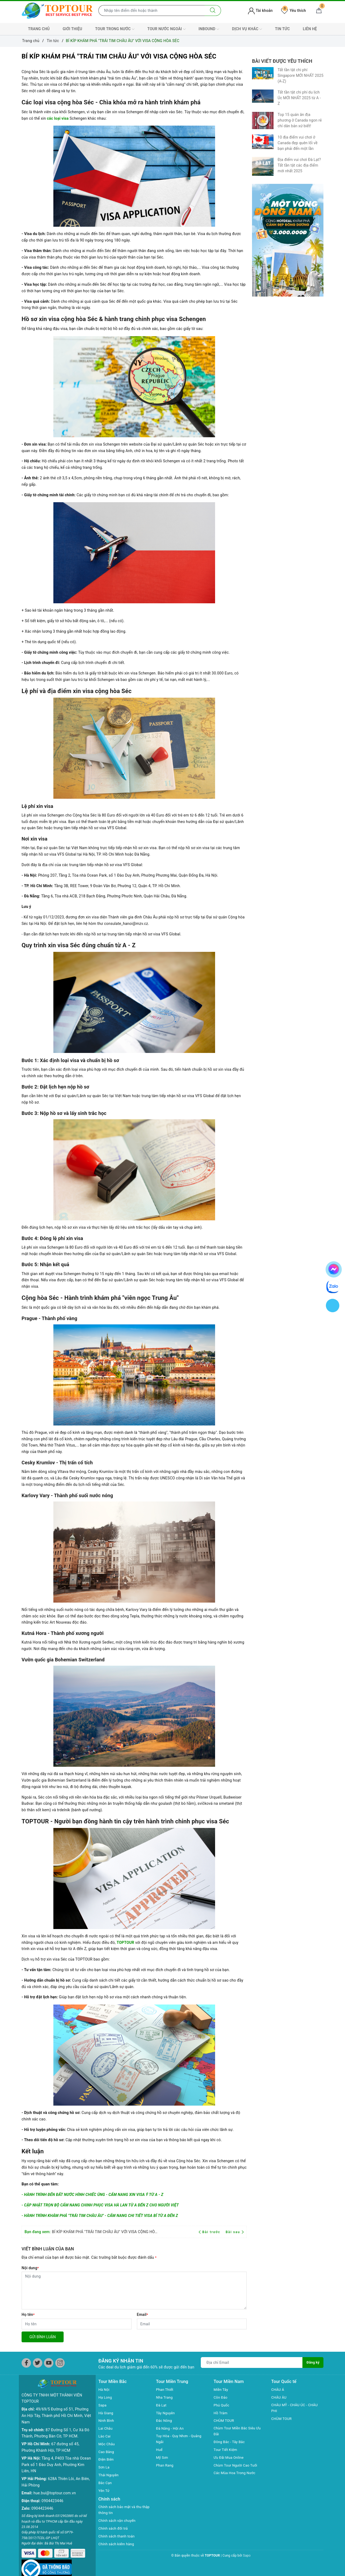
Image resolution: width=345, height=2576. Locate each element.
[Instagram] (60, 2363)
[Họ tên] (77, 2324)
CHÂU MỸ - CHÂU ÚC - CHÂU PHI (296, 2408)
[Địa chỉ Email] (251, 2362)
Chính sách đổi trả (114, 2529)
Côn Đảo (221, 2397)
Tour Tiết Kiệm (226, 2450)
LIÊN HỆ (310, 29)
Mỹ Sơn (162, 2458)
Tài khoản (260, 10)
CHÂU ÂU (279, 2397)
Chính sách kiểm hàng (117, 2544)
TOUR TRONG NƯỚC (114, 29)
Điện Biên (106, 2459)
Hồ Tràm (221, 2413)
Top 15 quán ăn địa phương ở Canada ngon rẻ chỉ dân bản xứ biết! (300, 120)
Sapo (247, 2556)
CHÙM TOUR (225, 2420)
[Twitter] (37, 2363)
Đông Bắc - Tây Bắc (230, 2442)
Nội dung (30, 2268)
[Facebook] (26, 2363)
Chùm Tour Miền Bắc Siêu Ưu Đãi (239, 2431)
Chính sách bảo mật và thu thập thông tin (121, 2510)
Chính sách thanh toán (117, 2537)
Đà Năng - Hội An (171, 2428)
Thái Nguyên (109, 2475)
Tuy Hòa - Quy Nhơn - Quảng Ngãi (180, 2439)
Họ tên (28, 2314)
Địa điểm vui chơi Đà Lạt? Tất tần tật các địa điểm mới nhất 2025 (299, 165)
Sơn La (104, 2467)
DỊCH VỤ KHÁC (247, 29)
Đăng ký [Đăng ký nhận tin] (312, 2362)
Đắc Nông (164, 2420)
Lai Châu (105, 2428)
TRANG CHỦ (39, 29)
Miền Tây (221, 2389)
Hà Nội (104, 2389)
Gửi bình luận (42, 2337)
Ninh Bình (106, 2420)
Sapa (102, 2405)
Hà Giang (106, 2413)
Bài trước (210, 2232)
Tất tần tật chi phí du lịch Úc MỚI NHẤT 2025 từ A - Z (299, 98)
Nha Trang (165, 2397)
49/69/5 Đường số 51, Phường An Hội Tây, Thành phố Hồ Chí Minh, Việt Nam (56, 2407)
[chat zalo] (333, 1286)
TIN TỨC (282, 29)
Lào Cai (105, 2436)
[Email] (192, 2324)
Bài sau (235, 2232)
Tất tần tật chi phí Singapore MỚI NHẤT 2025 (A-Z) (300, 75)
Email (142, 2314)
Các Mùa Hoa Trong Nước (236, 2473)
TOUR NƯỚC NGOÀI (166, 29)
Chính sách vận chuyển (118, 2521)
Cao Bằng (106, 2452)
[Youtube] (48, 2363)
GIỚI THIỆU (72, 29)
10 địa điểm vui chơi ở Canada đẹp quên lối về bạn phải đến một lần (298, 143)
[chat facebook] (333, 1268)
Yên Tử (104, 2490)
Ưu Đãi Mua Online (230, 2458)
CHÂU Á (278, 2389)
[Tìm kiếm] (213, 10)
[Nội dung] (134, 2290)
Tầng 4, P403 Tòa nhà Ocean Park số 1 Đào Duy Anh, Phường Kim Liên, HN (56, 2455)
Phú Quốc (222, 2405)
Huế (159, 2450)
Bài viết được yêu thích (282, 61)
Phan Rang (165, 2466)
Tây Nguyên (166, 2413)
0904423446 (52, 2492)
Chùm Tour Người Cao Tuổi (237, 2466)
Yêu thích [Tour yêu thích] (293, 10)
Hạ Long (105, 2397)
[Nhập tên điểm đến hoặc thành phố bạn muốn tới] (151, 10)
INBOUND (209, 29)
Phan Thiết (165, 2389)
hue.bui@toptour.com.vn (54, 2484)
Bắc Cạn (105, 2483)
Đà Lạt (161, 2405)
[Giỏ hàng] (318, 10)
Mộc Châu (107, 2444)
